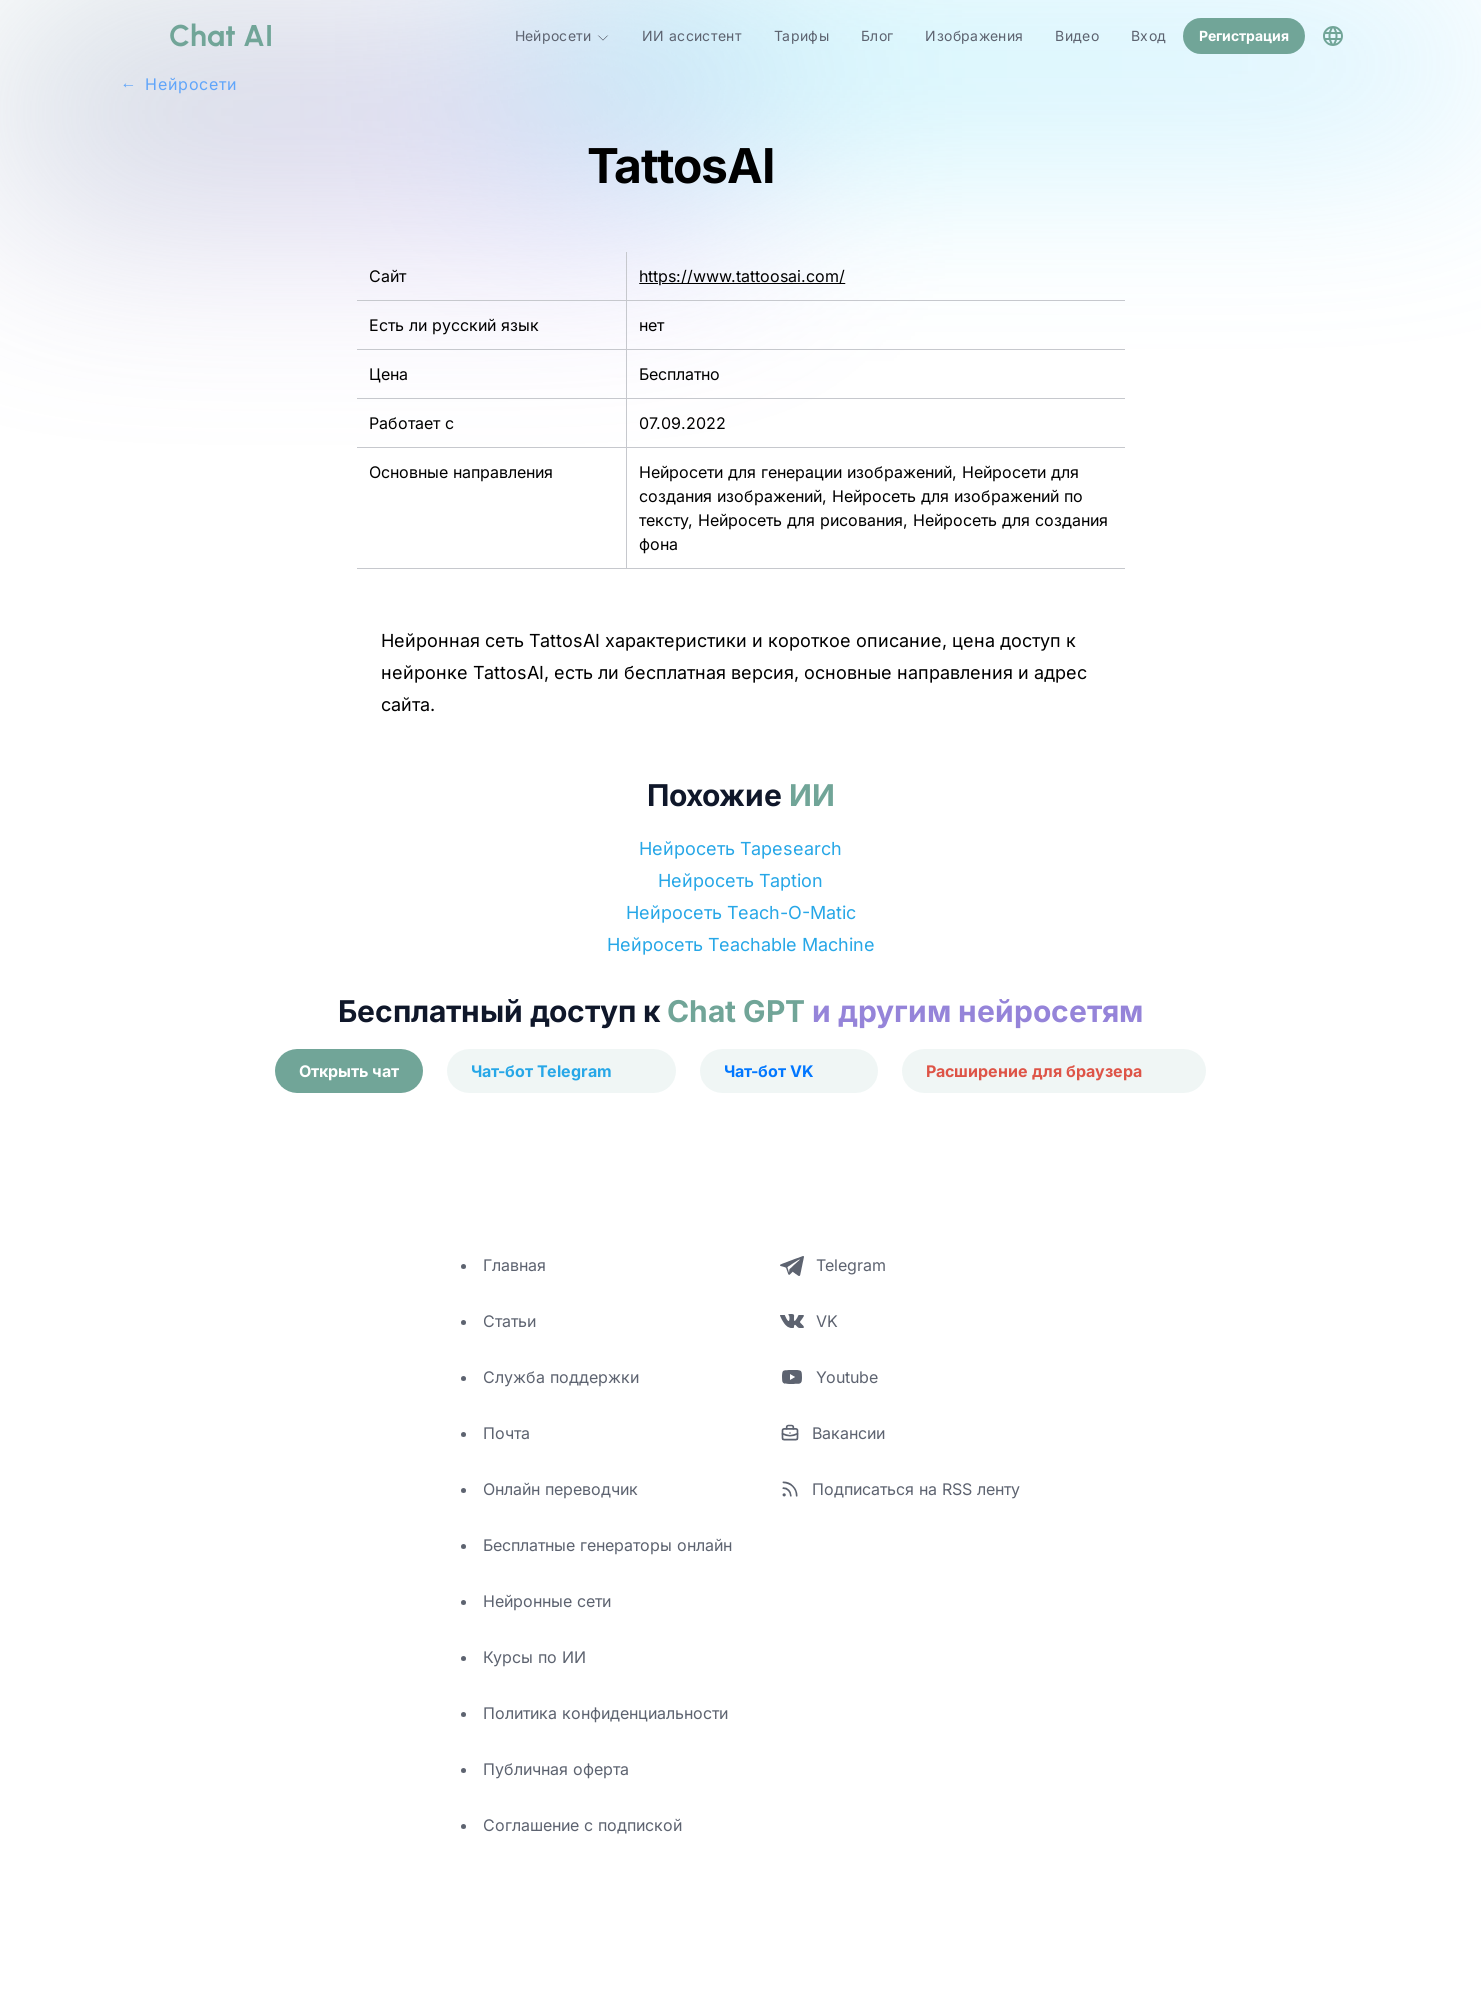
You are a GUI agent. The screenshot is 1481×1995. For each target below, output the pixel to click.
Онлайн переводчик (560, 1487)
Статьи (509, 1319)
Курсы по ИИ (534, 1655)
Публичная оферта (556, 1767)
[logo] (197, 35)
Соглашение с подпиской (582, 1823)
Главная (514, 1263)
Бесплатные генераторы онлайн (607, 1543)
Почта (506, 1431)
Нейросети (562, 35)
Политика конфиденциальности (605, 1711)
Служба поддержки (561, 1375)
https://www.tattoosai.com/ (742, 274)
